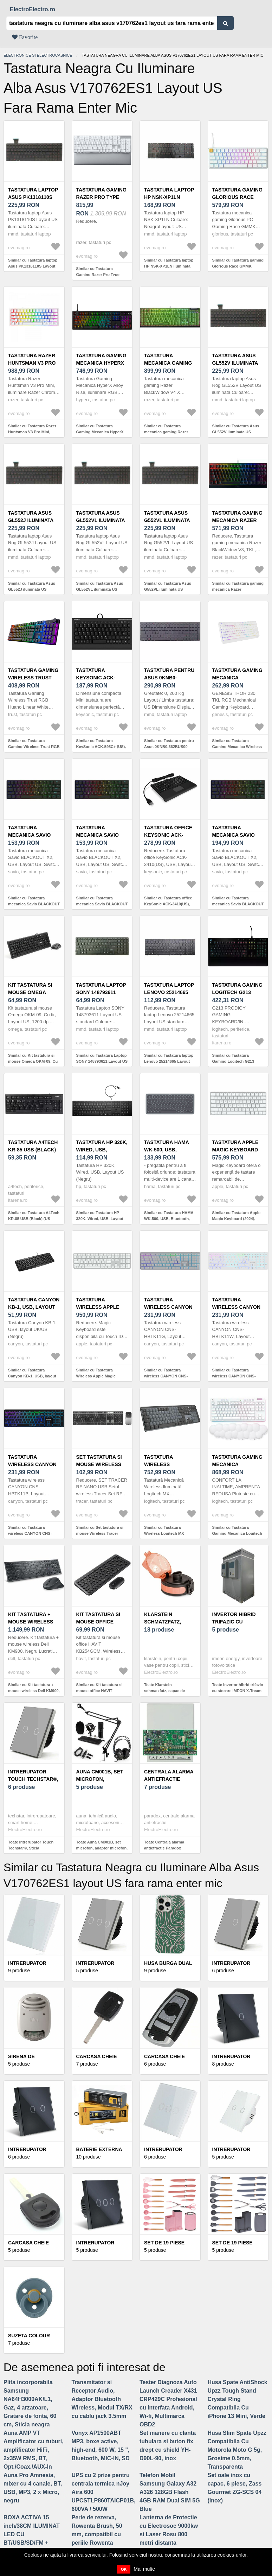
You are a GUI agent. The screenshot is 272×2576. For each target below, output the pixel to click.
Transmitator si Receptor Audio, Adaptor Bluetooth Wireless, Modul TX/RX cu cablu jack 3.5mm (102, 2399)
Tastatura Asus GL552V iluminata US (235, 363)
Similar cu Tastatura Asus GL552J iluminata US (31, 586)
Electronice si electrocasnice (38, 55)
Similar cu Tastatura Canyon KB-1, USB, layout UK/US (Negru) (32, 1376)
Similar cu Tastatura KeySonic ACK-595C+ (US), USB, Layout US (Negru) (101, 746)
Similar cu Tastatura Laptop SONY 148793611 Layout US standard (102, 1061)
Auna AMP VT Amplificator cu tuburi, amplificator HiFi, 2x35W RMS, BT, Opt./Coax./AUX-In (34, 2450)
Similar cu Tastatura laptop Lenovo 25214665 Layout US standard (168, 1061)
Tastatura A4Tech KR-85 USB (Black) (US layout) (33, 1149)
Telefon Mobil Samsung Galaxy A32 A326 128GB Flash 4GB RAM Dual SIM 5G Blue (170, 2492)
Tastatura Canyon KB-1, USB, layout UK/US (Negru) (33, 1307)
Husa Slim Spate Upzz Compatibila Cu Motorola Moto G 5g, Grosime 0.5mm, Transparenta (237, 2450)
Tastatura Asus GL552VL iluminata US (100, 520)
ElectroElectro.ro (32, 9)
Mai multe (144, 2569)
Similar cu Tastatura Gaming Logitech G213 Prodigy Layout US (233, 1061)
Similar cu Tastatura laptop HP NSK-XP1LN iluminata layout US (168, 266)
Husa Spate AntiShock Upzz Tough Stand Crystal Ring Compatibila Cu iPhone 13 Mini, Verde (237, 2399)
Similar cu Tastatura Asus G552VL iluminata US (167, 586)
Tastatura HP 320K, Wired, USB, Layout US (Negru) (102, 1149)
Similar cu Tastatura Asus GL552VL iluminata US (99, 586)
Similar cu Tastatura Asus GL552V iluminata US (235, 429)
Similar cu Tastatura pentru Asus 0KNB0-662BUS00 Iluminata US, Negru (169, 746)
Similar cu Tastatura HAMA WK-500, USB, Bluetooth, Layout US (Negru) (168, 1218)
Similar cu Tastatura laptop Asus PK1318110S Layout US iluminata (32, 266)
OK (124, 2569)
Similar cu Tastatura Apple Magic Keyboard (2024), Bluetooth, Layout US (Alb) (236, 1218)
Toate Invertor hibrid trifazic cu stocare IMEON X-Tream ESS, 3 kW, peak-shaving (237, 1690)
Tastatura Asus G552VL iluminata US (167, 520)
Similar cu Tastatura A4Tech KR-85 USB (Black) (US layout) (33, 1218)
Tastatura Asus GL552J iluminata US (30, 520)
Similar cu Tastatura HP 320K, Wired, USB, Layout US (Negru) (99, 1218)
